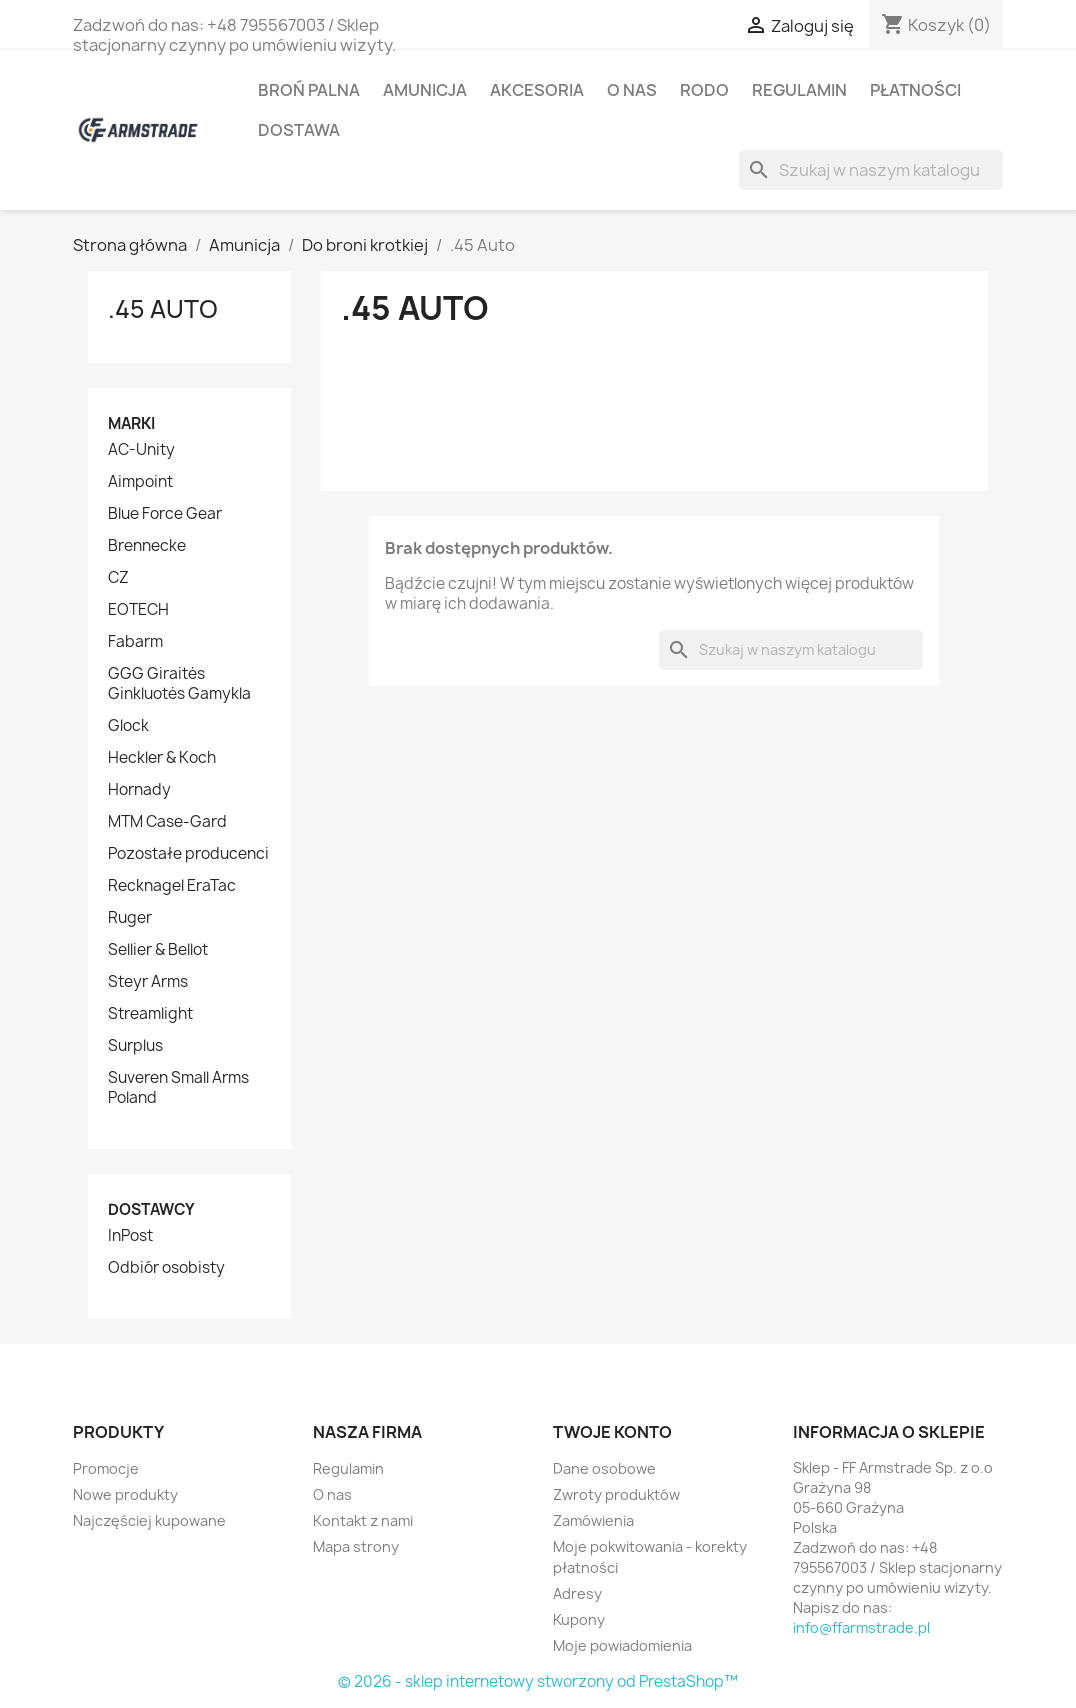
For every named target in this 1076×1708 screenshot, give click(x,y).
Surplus (135, 1046)
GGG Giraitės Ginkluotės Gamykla (179, 684)
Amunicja (425, 90)
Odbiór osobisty (166, 1268)
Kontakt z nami (363, 1520)
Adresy (577, 1593)
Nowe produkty (125, 1494)
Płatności (915, 90)
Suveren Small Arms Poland (178, 1088)
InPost (130, 1236)
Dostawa (299, 130)
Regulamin (799, 90)
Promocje (106, 1468)
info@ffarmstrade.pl (861, 1627)
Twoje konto (612, 1432)
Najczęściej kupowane (149, 1520)
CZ (118, 578)
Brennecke (147, 546)
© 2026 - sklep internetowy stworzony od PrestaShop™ (538, 1681)
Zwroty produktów (616, 1494)
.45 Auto (163, 309)
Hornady (139, 790)
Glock (128, 726)
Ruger (130, 918)
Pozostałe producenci (188, 854)
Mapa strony (356, 1546)
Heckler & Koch (162, 758)
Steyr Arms (148, 982)
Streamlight (150, 1014)
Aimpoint (140, 482)
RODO (704, 90)
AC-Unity (141, 450)
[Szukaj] (871, 170)
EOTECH (138, 610)
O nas (632, 90)
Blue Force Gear (165, 514)
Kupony (579, 1619)
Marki (131, 423)
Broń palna (309, 90)
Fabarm (135, 642)
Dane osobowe (604, 1468)
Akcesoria (537, 90)
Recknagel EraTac (172, 886)
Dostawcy (151, 1209)
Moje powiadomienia (622, 1645)
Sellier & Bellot (158, 950)
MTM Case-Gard (167, 822)
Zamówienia (593, 1520)
